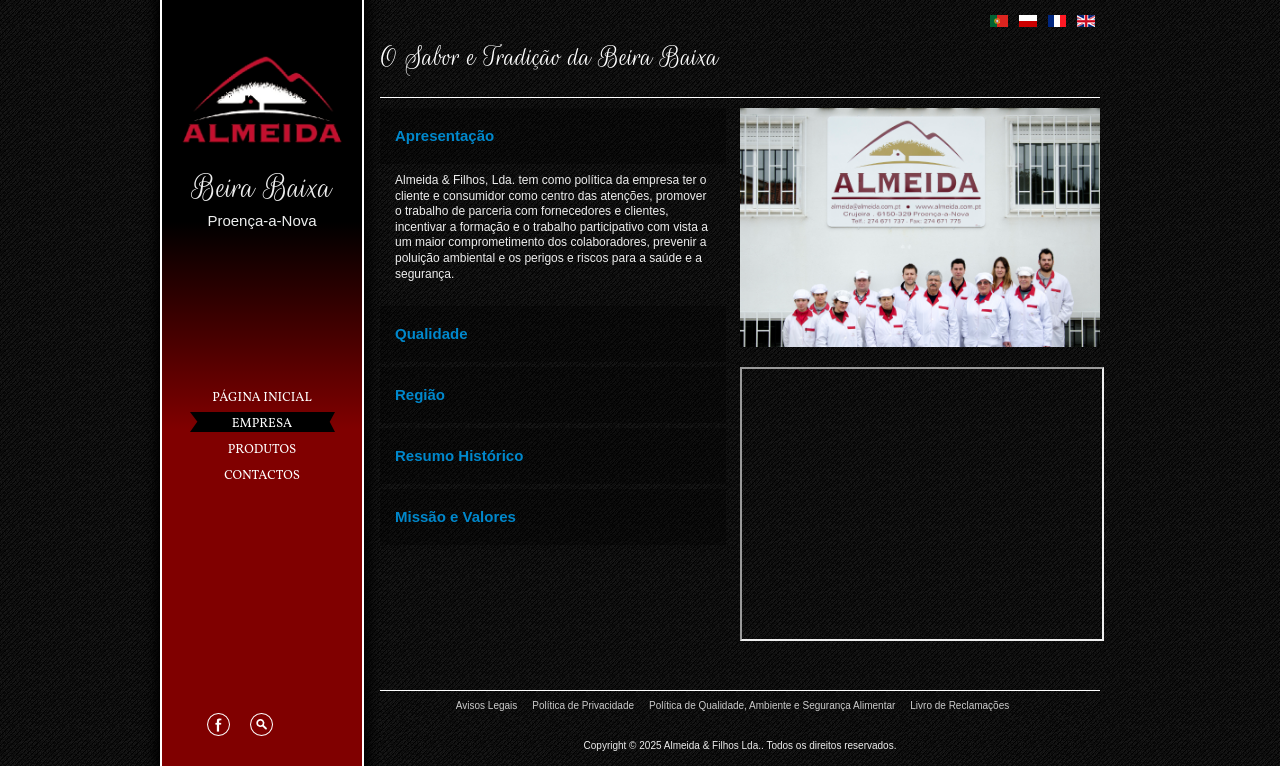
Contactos (262, 476)
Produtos (262, 450)
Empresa (262, 424)
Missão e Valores (455, 516)
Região (420, 394)
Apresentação (444, 135)
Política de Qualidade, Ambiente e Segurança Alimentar (772, 705)
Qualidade (431, 333)
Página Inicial (261, 398)
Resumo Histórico (459, 455)
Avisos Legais (487, 705)
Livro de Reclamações (959, 705)
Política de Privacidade (583, 705)
